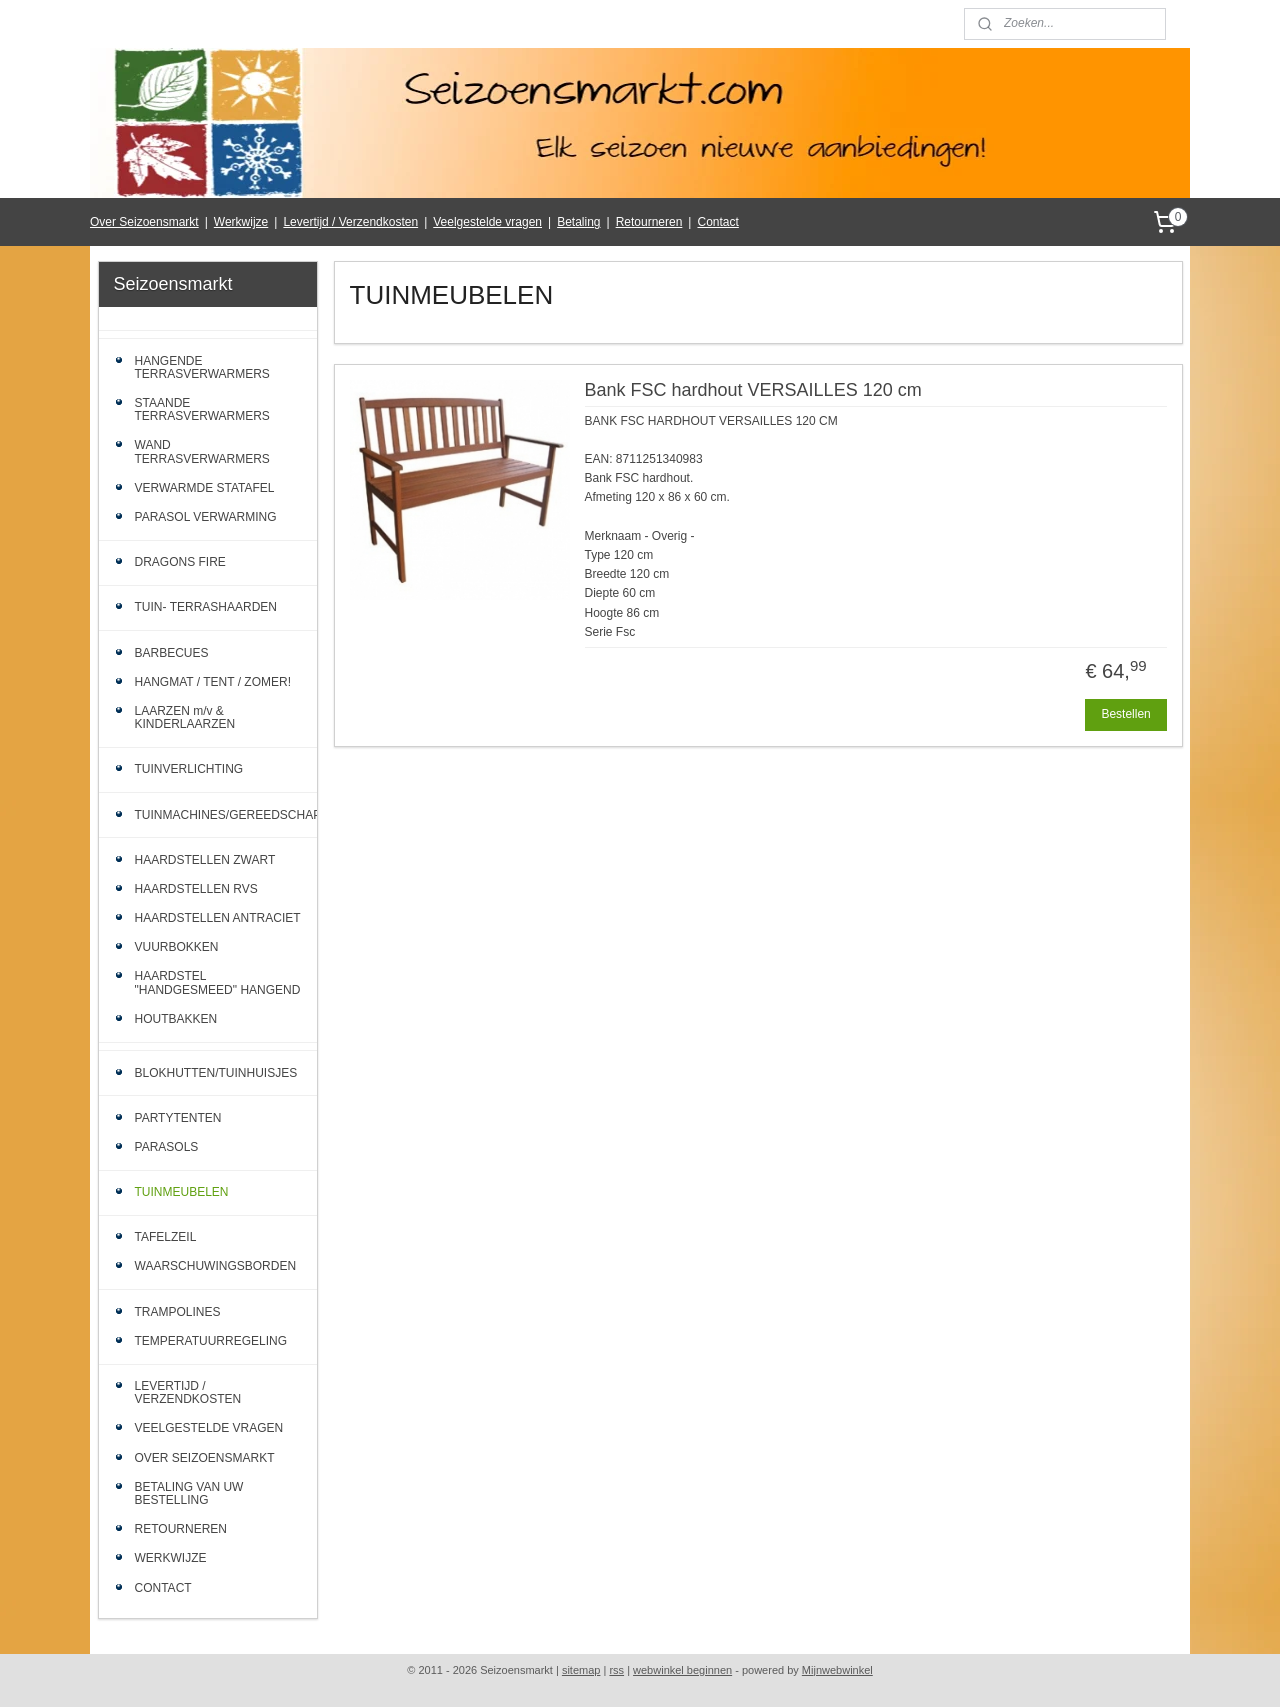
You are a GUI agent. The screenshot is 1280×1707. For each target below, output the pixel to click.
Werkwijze (241, 222)
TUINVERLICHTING (189, 769)
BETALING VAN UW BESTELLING (189, 1493)
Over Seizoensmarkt (144, 222)
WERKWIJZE (171, 1558)
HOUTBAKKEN (176, 1019)
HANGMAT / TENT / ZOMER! (213, 682)
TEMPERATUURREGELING (211, 1341)
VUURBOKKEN (177, 947)
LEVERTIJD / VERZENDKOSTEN (188, 1392)
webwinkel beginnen (682, 1670)
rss (616, 1670)
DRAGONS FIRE (180, 562)
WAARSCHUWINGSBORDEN (216, 1266)
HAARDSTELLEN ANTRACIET (218, 918)
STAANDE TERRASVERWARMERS (202, 409)
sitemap (581, 1670)
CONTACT (163, 1588)
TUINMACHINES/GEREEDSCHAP (226, 815)
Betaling (578, 222)
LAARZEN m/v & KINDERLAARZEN (185, 717)
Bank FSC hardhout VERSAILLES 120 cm (752, 390)
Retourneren (649, 222)
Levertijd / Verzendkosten (350, 222)
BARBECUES (172, 653)
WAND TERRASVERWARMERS (202, 451)
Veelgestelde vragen (487, 222)
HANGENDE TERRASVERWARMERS (202, 367)
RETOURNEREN (181, 1529)
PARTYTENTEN (178, 1118)
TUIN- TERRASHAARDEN (206, 607)
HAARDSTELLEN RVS (196, 889)
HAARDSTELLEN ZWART (205, 860)
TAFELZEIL (166, 1237)
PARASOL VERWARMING (206, 517)
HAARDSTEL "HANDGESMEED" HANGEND (218, 982)
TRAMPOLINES (178, 1312)
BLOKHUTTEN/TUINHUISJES (216, 1073)
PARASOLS (167, 1147)
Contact (717, 222)
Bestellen (1125, 714)
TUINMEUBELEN (182, 1192)
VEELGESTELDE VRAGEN (209, 1428)
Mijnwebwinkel (837, 1670)
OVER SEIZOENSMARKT (205, 1458)
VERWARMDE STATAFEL (205, 488)
